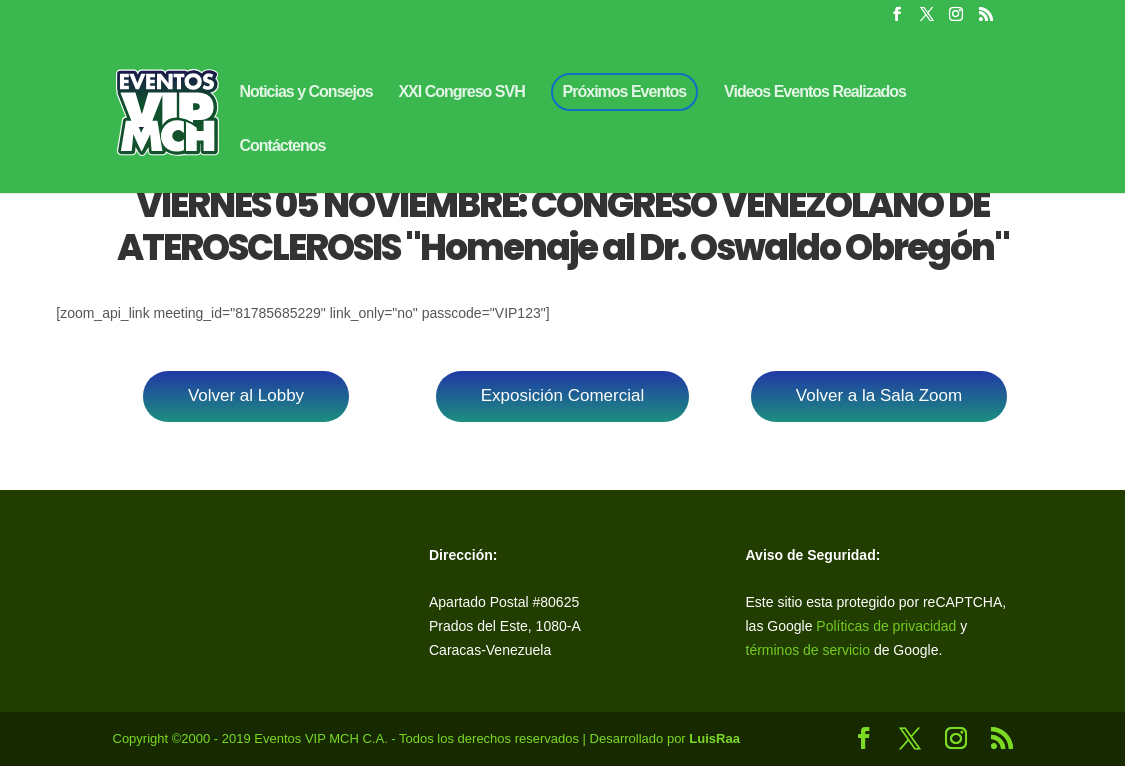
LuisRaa (714, 738)
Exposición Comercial (562, 395)
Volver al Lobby (246, 395)
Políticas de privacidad (886, 626)
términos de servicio (810, 650)
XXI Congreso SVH (461, 92)
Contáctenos (283, 146)
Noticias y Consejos (306, 92)
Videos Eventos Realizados (815, 92)
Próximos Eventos (625, 91)
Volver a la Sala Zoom (879, 395)
